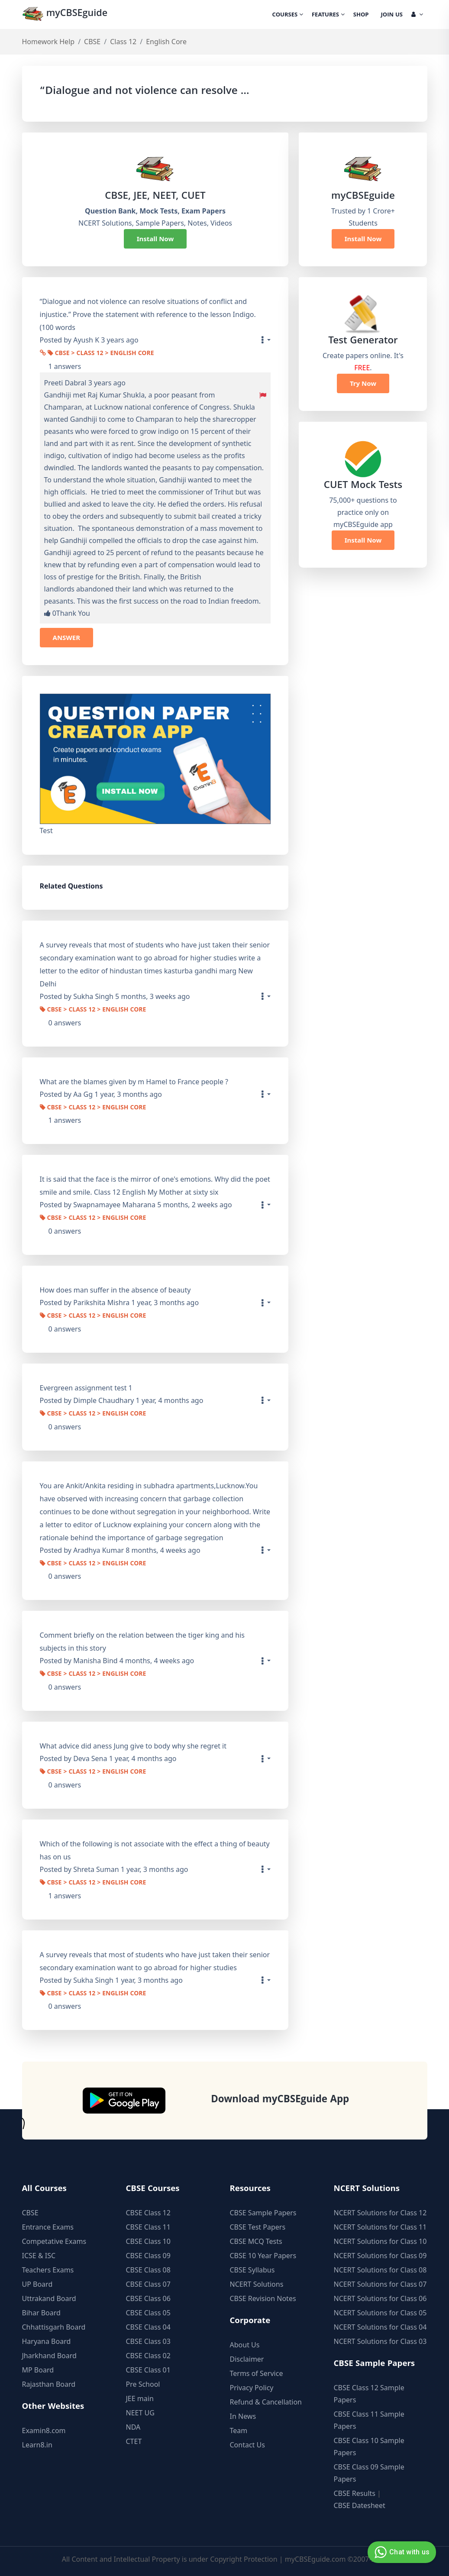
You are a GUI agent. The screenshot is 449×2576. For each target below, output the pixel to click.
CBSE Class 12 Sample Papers (369, 2394)
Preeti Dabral (65, 383)
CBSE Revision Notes (263, 2298)
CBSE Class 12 (148, 2212)
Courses (287, 15)
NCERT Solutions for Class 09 (380, 2255)
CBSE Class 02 (148, 2355)
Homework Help (48, 41)
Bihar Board (41, 2312)
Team (239, 2430)
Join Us (392, 15)
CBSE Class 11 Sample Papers (369, 2420)
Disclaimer (247, 2359)
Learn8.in (37, 2445)
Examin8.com (44, 2430)
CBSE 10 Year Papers (263, 2255)
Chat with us (401, 2552)
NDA (133, 2427)
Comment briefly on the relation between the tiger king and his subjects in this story (142, 1641)
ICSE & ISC (39, 2255)
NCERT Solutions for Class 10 (380, 2241)
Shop (361, 15)
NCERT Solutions (257, 2284)
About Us (245, 2345)
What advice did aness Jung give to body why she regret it (133, 1746)
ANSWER (67, 637)
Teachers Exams (48, 2270)
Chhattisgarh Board (54, 2327)
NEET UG (140, 2413)
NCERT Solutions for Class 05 (380, 2312)
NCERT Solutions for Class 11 (380, 2227)
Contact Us (247, 2445)
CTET (134, 2441)
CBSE (92, 41)
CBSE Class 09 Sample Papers (369, 2473)
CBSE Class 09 (148, 2255)
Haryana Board (46, 2341)
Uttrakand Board (49, 2298)
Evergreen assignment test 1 (86, 1388)
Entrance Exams (48, 2227)
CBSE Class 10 (148, 2241)
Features (328, 15)
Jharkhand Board (49, 2355)
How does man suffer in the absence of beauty (115, 1290)
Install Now (155, 238)
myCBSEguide (66, 14)
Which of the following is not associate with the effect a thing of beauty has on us (155, 1850)
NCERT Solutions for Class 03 (380, 2341)
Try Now (363, 383)
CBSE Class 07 (148, 2284)
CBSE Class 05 (148, 2312)
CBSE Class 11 (148, 2227)
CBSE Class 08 (148, 2270)
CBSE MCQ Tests (256, 2241)
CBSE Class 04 (148, 2327)
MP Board (38, 2370)
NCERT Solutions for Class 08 (380, 2270)
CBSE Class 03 (148, 2341)
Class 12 (123, 41)
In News (243, 2416)
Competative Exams (54, 2241)
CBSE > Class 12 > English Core (101, 354)
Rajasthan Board (49, 2384)
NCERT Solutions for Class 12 (380, 2212)
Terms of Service (256, 2373)
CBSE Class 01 (148, 2370)
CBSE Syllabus (252, 2270)
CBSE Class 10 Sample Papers (369, 2446)
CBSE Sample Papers (263, 2212)
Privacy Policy (252, 2387)
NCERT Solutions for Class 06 (380, 2298)
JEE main (140, 2398)
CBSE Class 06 (148, 2298)
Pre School (143, 2384)
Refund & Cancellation (266, 2402)
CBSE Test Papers (258, 2227)
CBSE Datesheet (359, 2505)
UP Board (37, 2284)
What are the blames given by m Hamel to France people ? (134, 1081)
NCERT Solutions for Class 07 (380, 2284)
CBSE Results (354, 2493)
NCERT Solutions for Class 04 (380, 2327)
